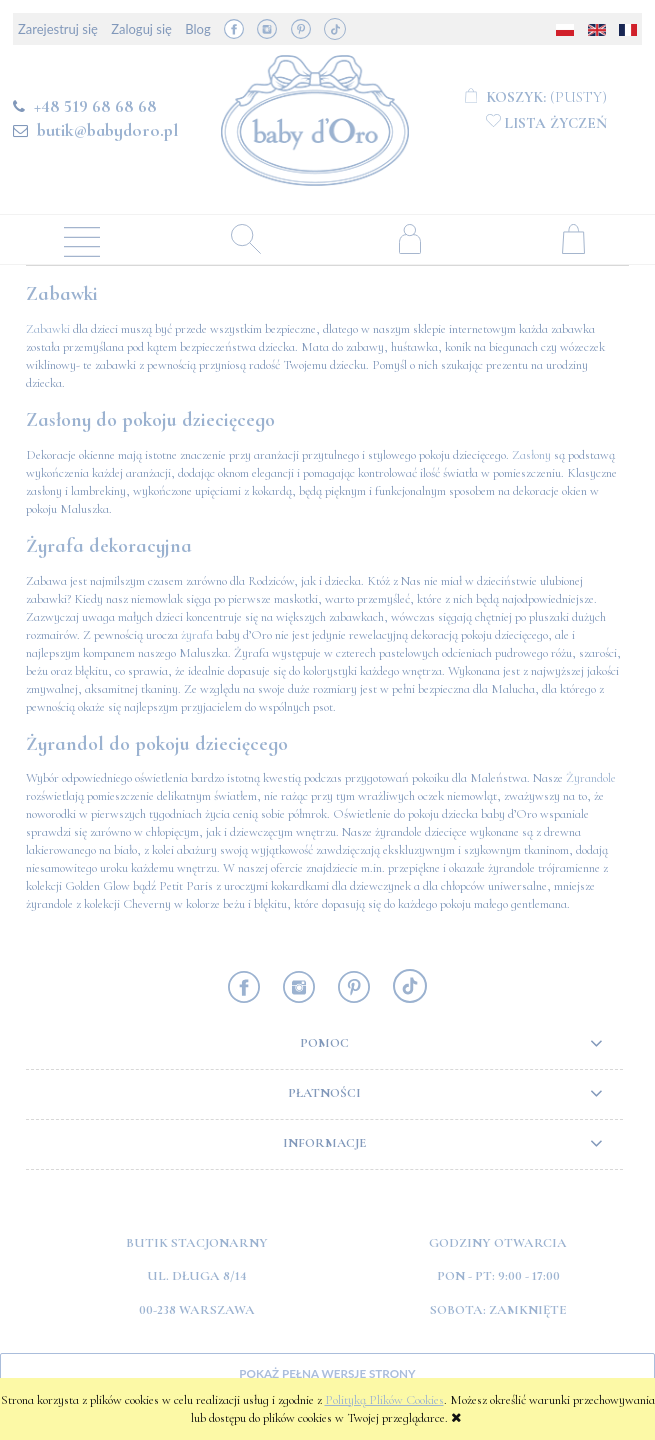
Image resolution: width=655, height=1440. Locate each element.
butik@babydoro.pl (107, 130)
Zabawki (48, 329)
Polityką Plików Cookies (384, 1400)
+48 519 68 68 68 (95, 106)
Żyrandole (591, 778)
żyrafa (197, 635)
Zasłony (531, 455)
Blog (197, 29)
